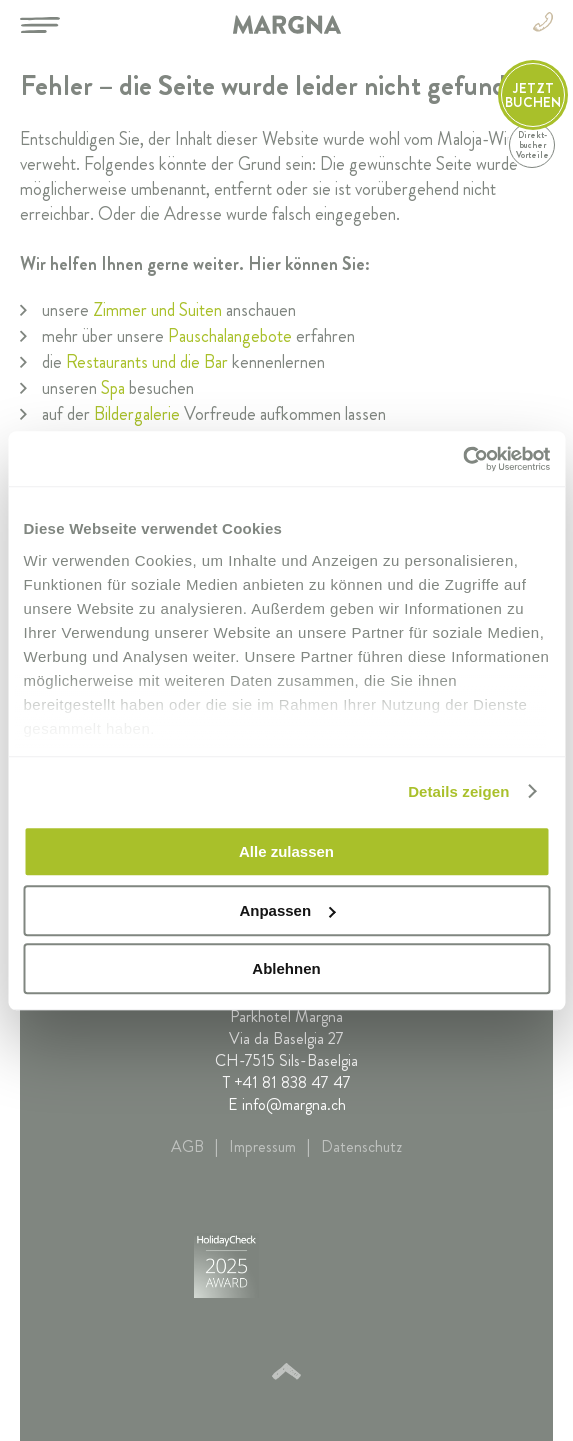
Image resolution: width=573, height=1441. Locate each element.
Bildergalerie (137, 414)
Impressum (262, 1146)
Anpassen (287, 910)
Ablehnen (286, 968)
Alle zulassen (286, 851)
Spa (113, 388)
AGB (187, 1146)
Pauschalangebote (230, 336)
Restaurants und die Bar (147, 362)
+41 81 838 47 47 (292, 1082)
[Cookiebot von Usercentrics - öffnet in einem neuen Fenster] (462, 459)
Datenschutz (361, 1146)
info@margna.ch (294, 1104)
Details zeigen (458, 791)
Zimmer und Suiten (157, 310)
